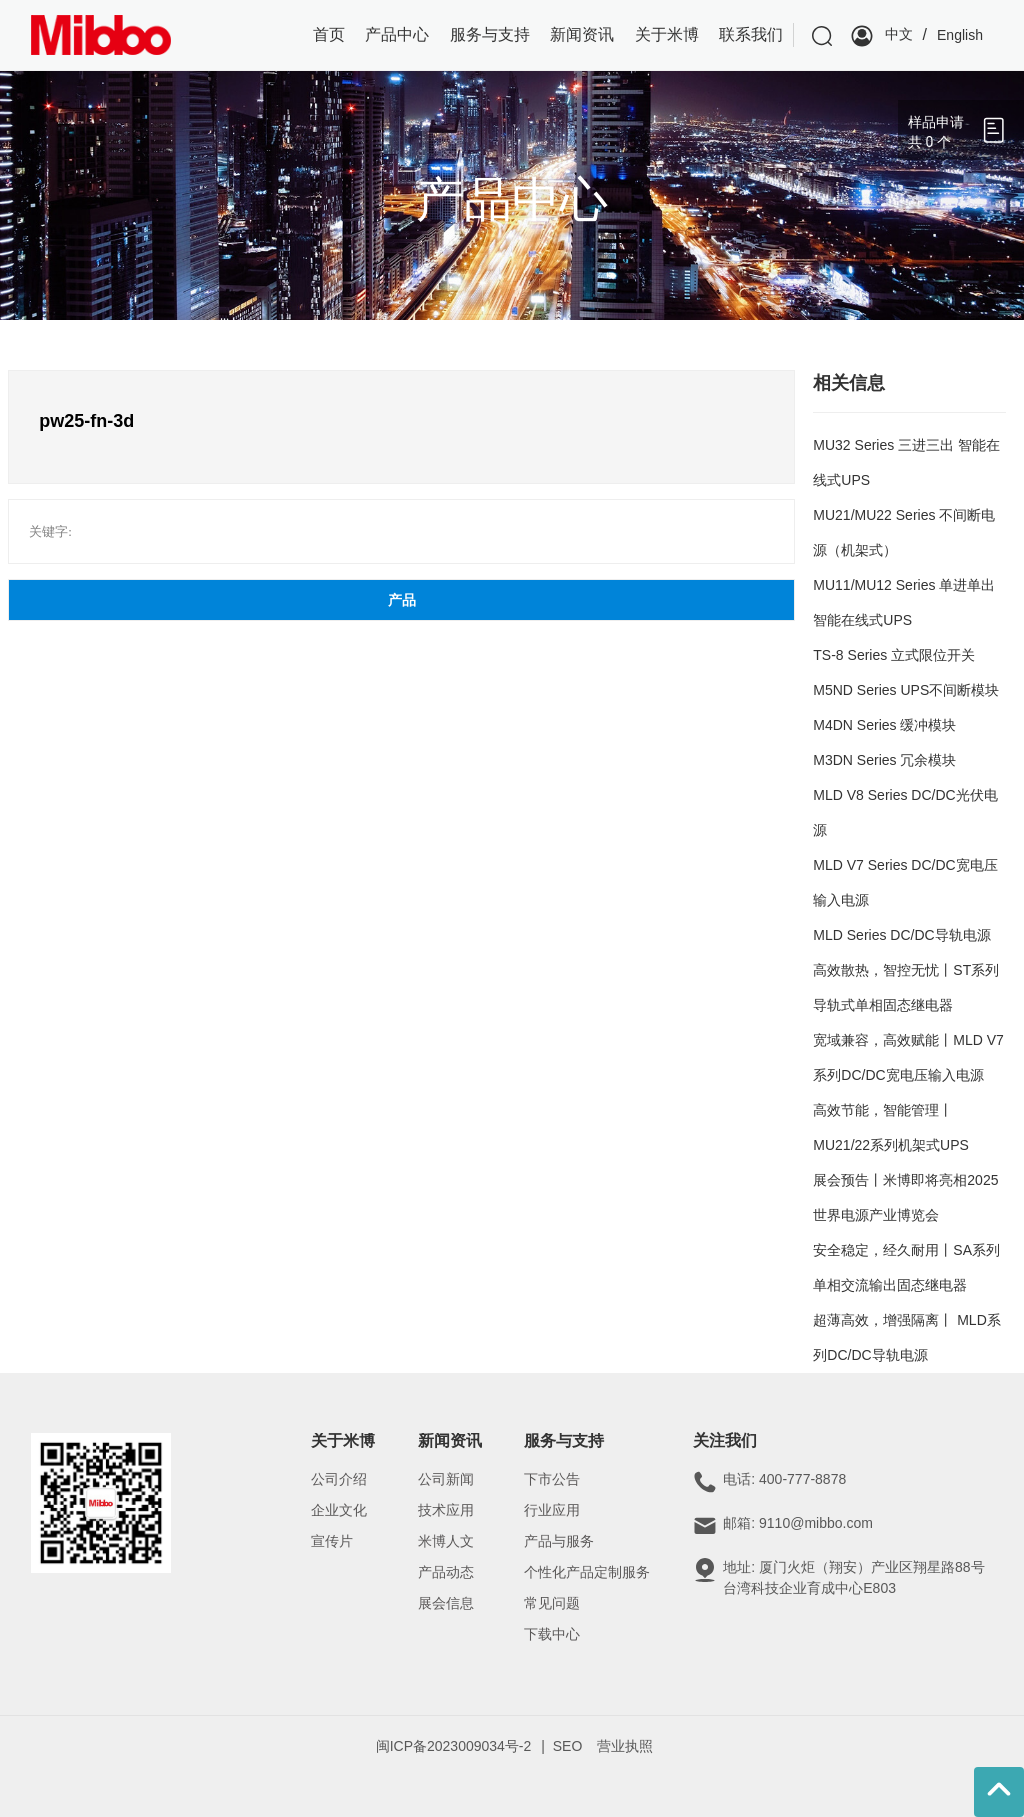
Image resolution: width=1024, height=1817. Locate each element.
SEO (568, 1746)
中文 (899, 34)
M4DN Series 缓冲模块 (884, 725)
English (960, 35)
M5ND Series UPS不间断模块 (906, 690)
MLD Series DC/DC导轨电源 (901, 935)
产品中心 (512, 199)
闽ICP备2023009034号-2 (454, 1746)
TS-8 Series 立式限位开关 (894, 655)
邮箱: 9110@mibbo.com (798, 1523)
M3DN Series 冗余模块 (884, 760)
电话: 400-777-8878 (784, 1479)
